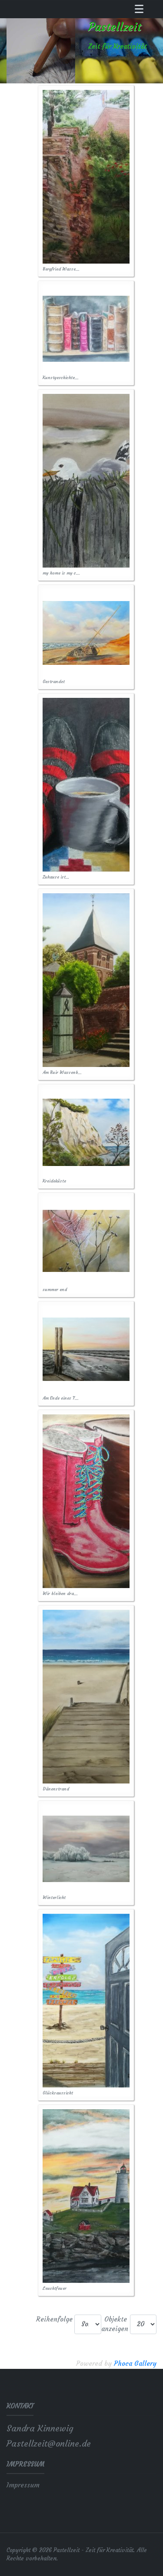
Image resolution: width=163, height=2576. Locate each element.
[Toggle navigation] (139, 9)
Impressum (23, 2485)
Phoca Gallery (135, 2363)
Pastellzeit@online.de (49, 2443)
